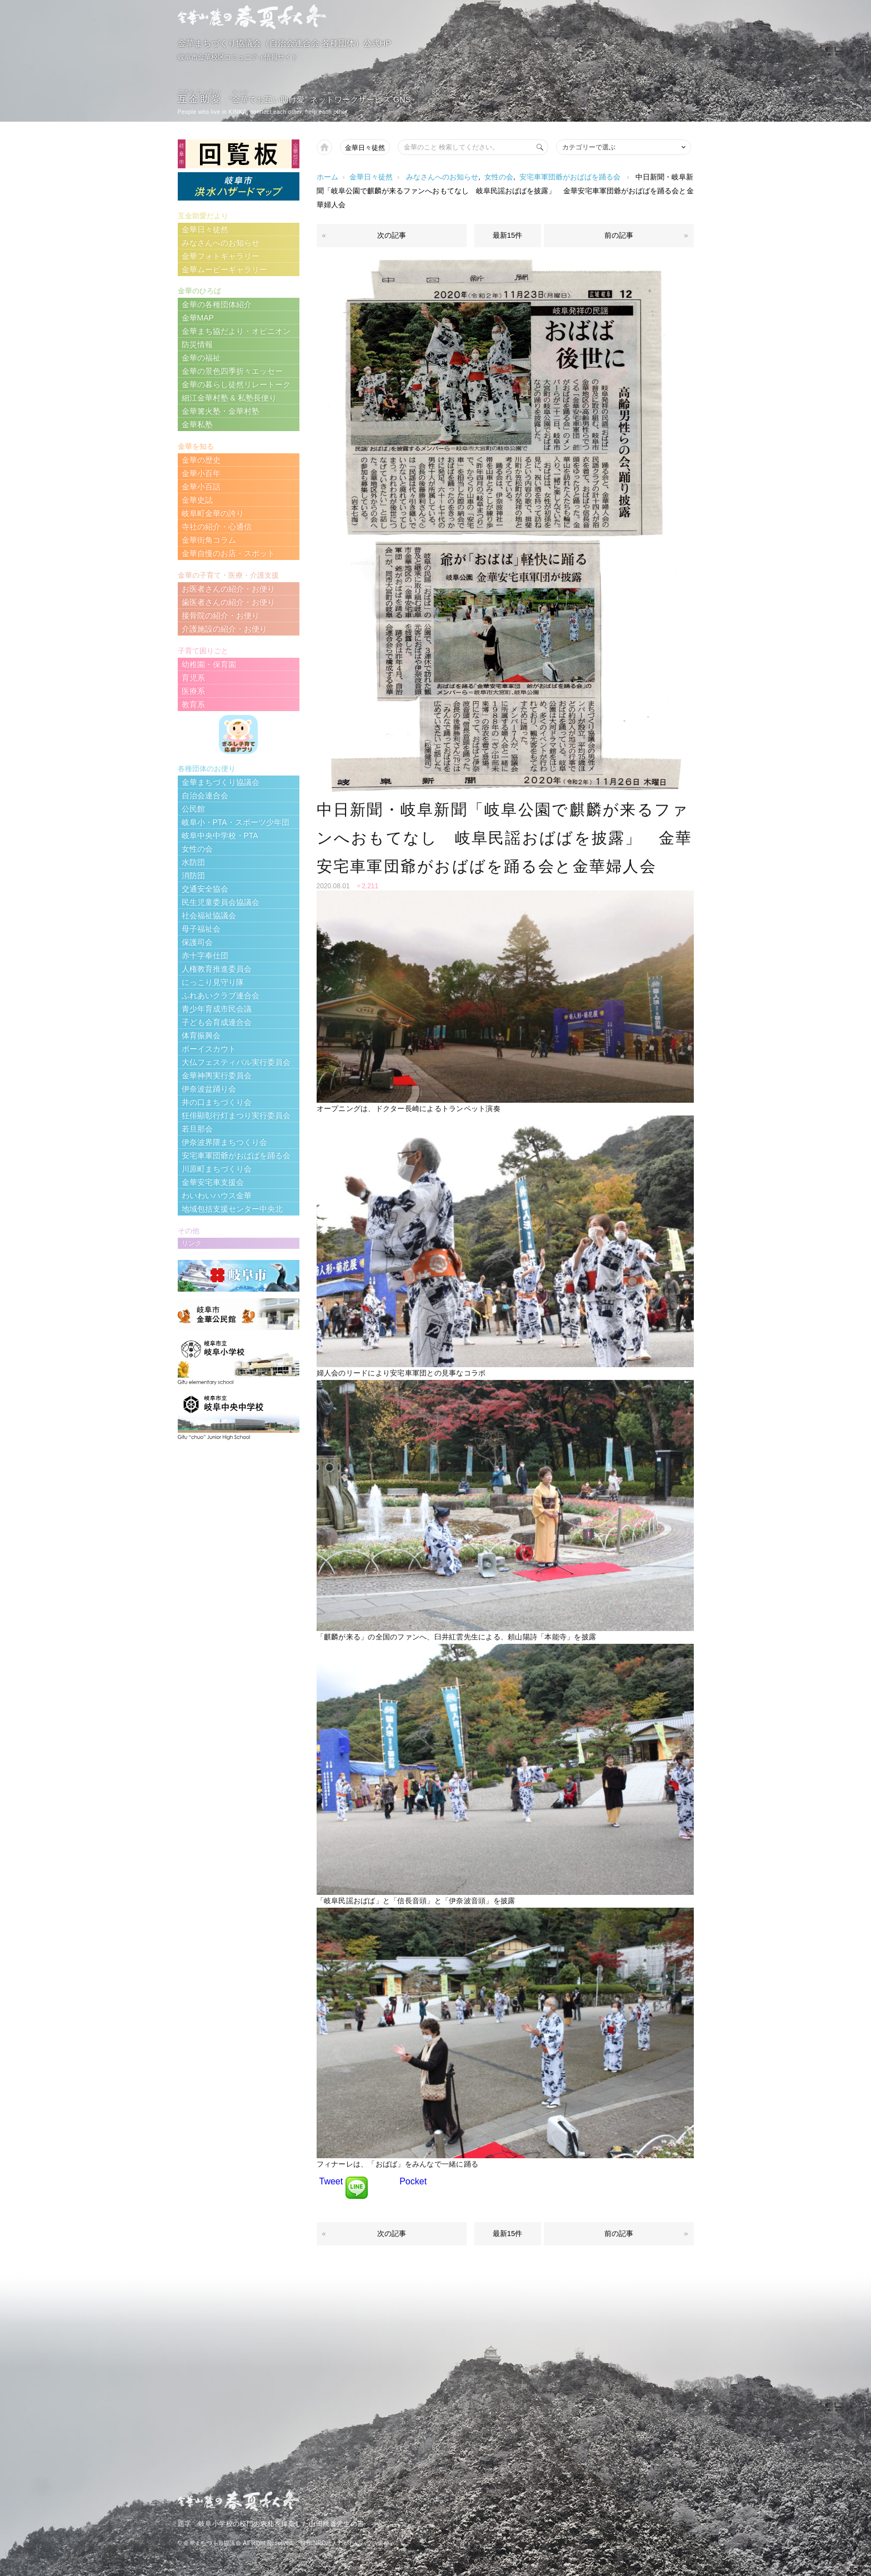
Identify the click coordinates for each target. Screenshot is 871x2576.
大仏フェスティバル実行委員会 (236, 1062)
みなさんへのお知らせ (442, 177)
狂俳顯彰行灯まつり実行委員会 (236, 1115)
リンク (192, 1243)
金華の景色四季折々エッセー (232, 371)
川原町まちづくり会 (217, 1168)
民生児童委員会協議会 (220, 902)
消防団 (193, 875)
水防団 (193, 862)
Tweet (331, 2181)
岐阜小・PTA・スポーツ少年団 (235, 822)
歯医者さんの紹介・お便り (228, 602)
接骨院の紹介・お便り (220, 615)
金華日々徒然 (365, 148)
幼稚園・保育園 (209, 664)
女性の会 (498, 177)
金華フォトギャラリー (220, 256)
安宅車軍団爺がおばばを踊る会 (569, 177)
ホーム (327, 177)
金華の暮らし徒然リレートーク (236, 384)
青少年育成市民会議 (217, 1008)
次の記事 (391, 235)
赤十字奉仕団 (205, 955)
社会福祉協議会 (209, 915)
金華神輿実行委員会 (217, 1075)
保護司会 (197, 942)
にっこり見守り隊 (213, 982)
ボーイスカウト (209, 1048)
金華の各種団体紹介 (217, 304)
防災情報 (197, 344)
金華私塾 (197, 424)
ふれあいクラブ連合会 (220, 995)
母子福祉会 (201, 928)
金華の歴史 (201, 460)
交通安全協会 (205, 888)
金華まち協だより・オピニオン (236, 331)
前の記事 (618, 235)
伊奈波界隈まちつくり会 (224, 1142)
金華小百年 (201, 473)
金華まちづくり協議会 (220, 782)
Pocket (413, 2181)
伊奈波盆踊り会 (209, 1088)
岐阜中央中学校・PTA (220, 835)
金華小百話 (201, 486)
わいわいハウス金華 (217, 1195)
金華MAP (198, 317)
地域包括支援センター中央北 (232, 1208)
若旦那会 (197, 1128)
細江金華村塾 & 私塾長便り (229, 397)
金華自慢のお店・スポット (228, 553)
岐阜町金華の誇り (213, 513)
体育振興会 (201, 1035)
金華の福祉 (201, 357)
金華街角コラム (209, 540)
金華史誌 (197, 500)
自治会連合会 (205, 795)
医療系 (193, 691)
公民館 (193, 808)
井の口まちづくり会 (217, 1102)
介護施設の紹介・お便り (224, 628)
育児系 (193, 677)
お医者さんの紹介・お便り (228, 588)
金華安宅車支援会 (213, 1182)
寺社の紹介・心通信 (217, 526)
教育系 (193, 704)
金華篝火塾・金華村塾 (220, 411)
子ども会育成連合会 (217, 1022)
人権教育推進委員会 (217, 968)
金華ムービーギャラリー (224, 269)
